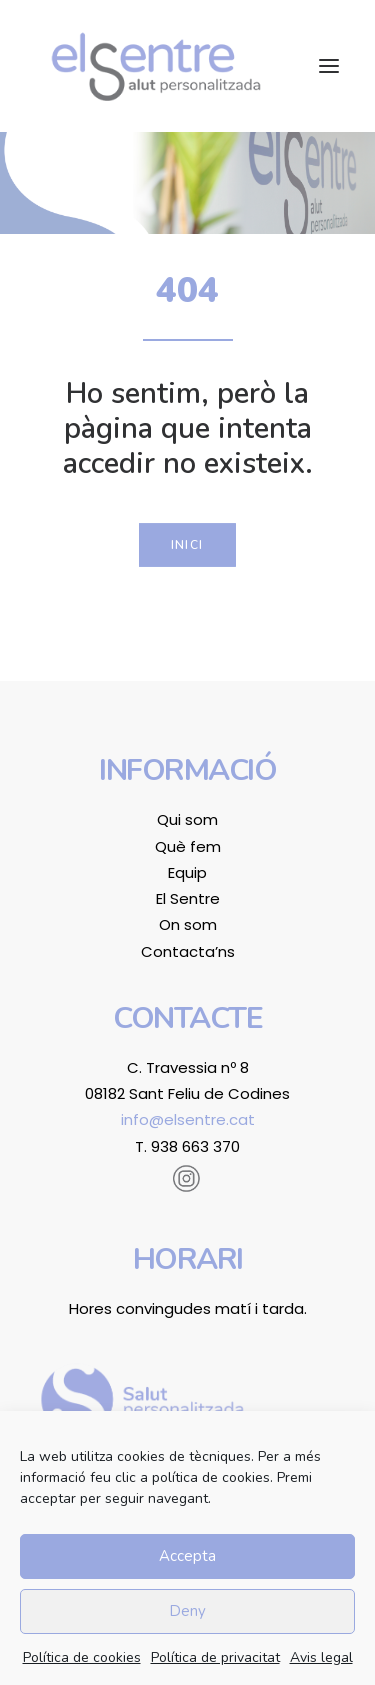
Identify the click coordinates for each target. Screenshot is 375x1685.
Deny (187, 1611)
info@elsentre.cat (188, 1119)
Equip (187, 872)
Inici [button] (187, 545)
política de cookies (211, 1477)
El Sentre (188, 898)
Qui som (187, 819)
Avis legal (321, 1657)
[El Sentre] (156, 66)
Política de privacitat (215, 1657)
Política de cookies (82, 1657)
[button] (329, 66)
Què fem (188, 846)
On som (188, 924)
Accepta (187, 1556)
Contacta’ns (188, 951)
